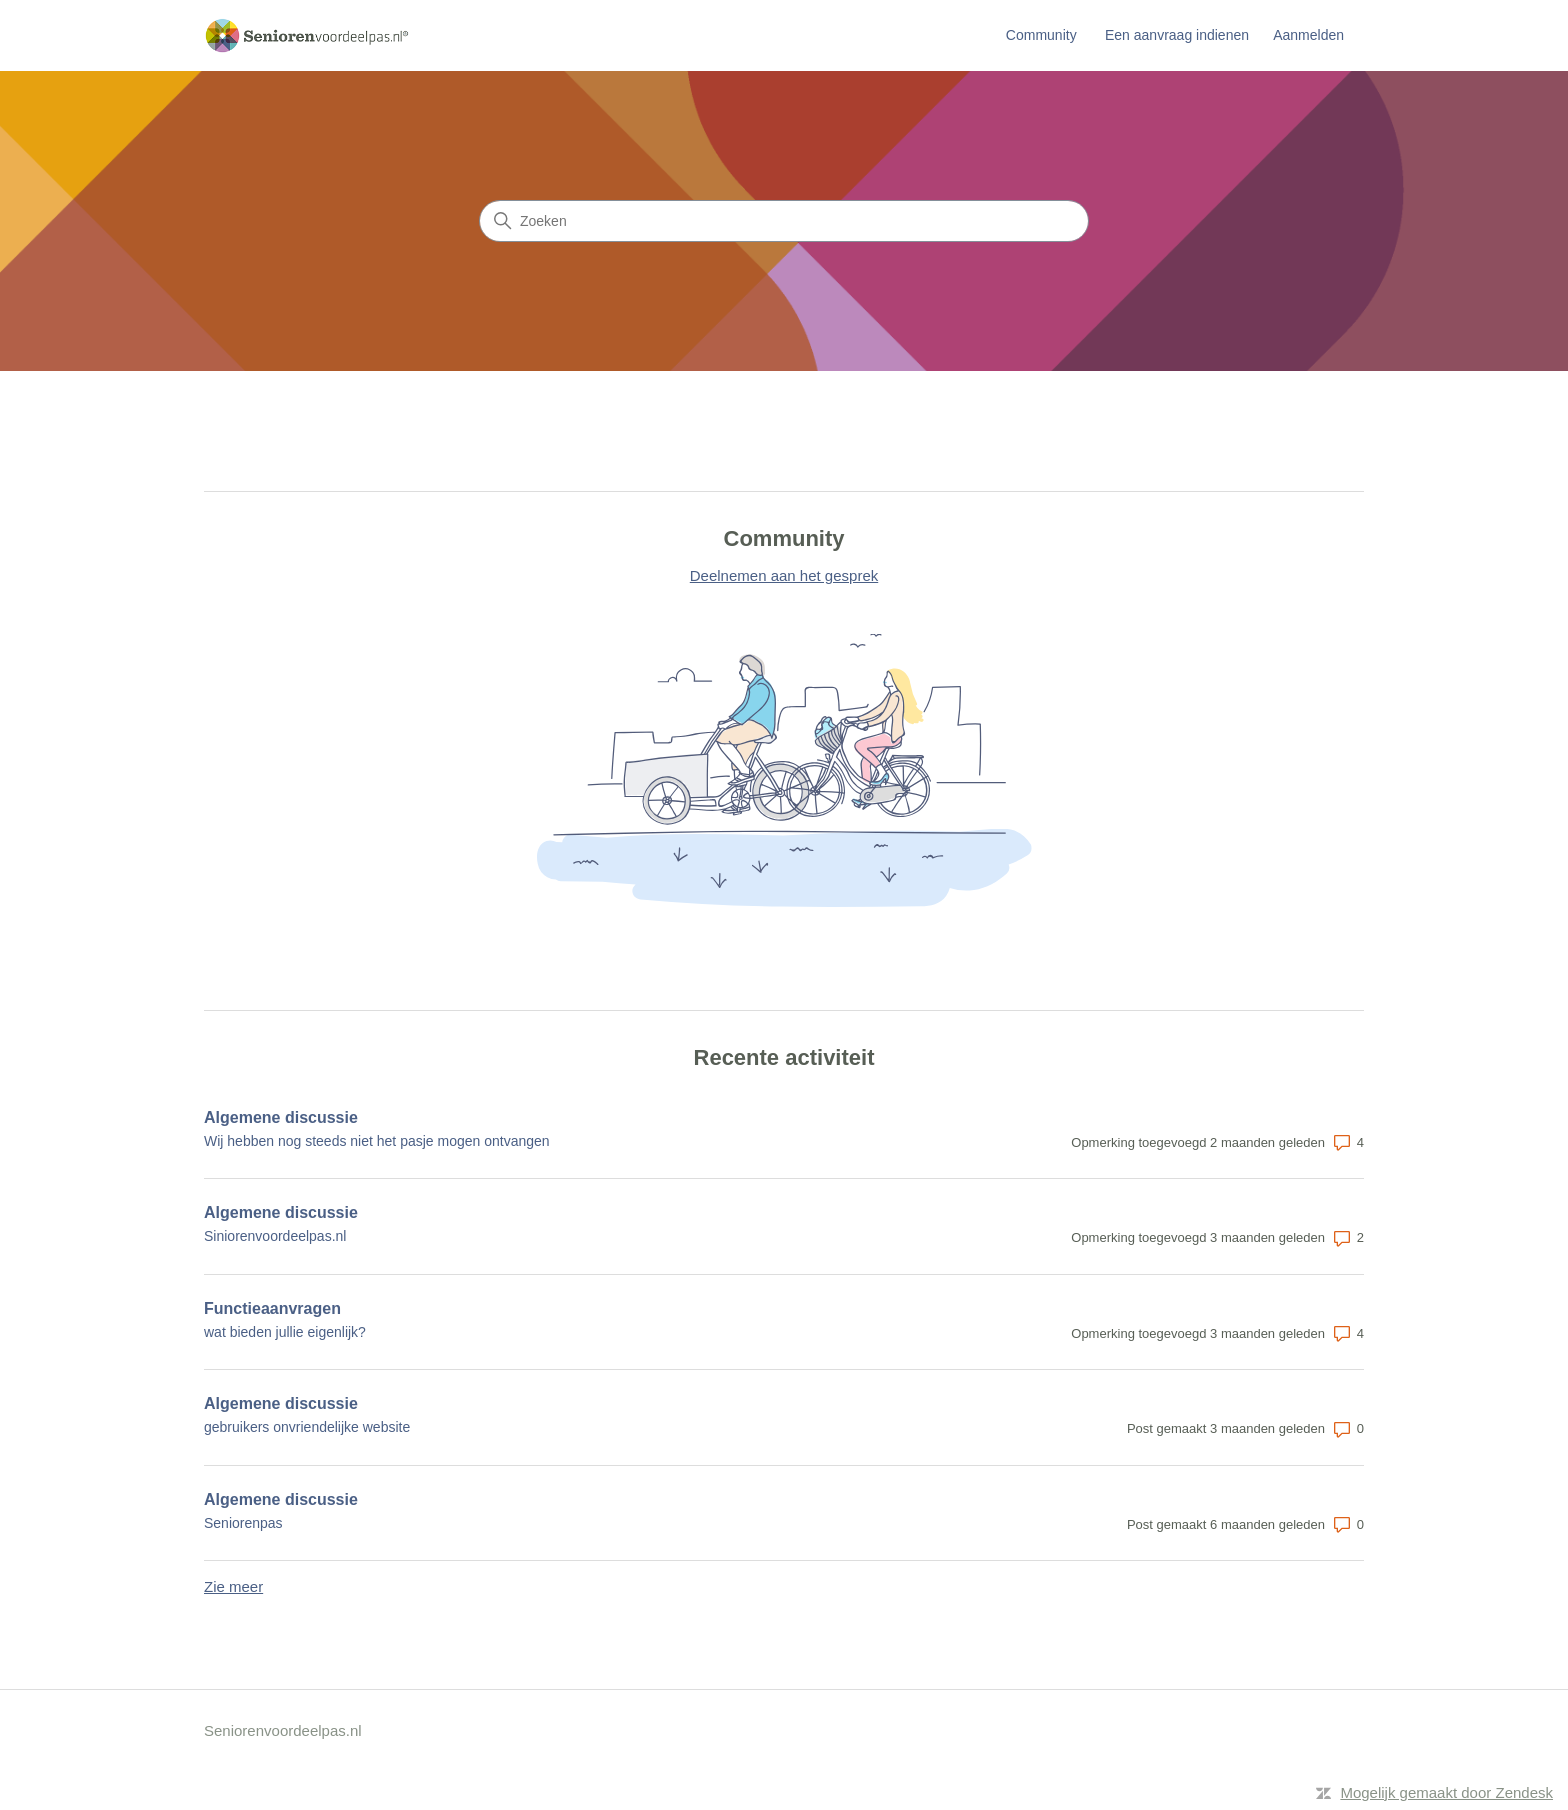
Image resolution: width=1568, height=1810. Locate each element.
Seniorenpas (243, 1523)
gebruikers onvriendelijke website (307, 1427)
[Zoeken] (784, 221)
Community (1041, 35)
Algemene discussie (281, 1117)
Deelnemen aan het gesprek (784, 575)
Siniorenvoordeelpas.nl (275, 1236)
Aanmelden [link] (1308, 35)
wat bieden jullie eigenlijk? (285, 1332)
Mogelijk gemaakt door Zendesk (1446, 1792)
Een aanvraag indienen (1177, 35)
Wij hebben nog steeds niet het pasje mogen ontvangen (377, 1141)
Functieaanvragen (272, 1308)
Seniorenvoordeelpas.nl (283, 1730)
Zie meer (233, 1586)
